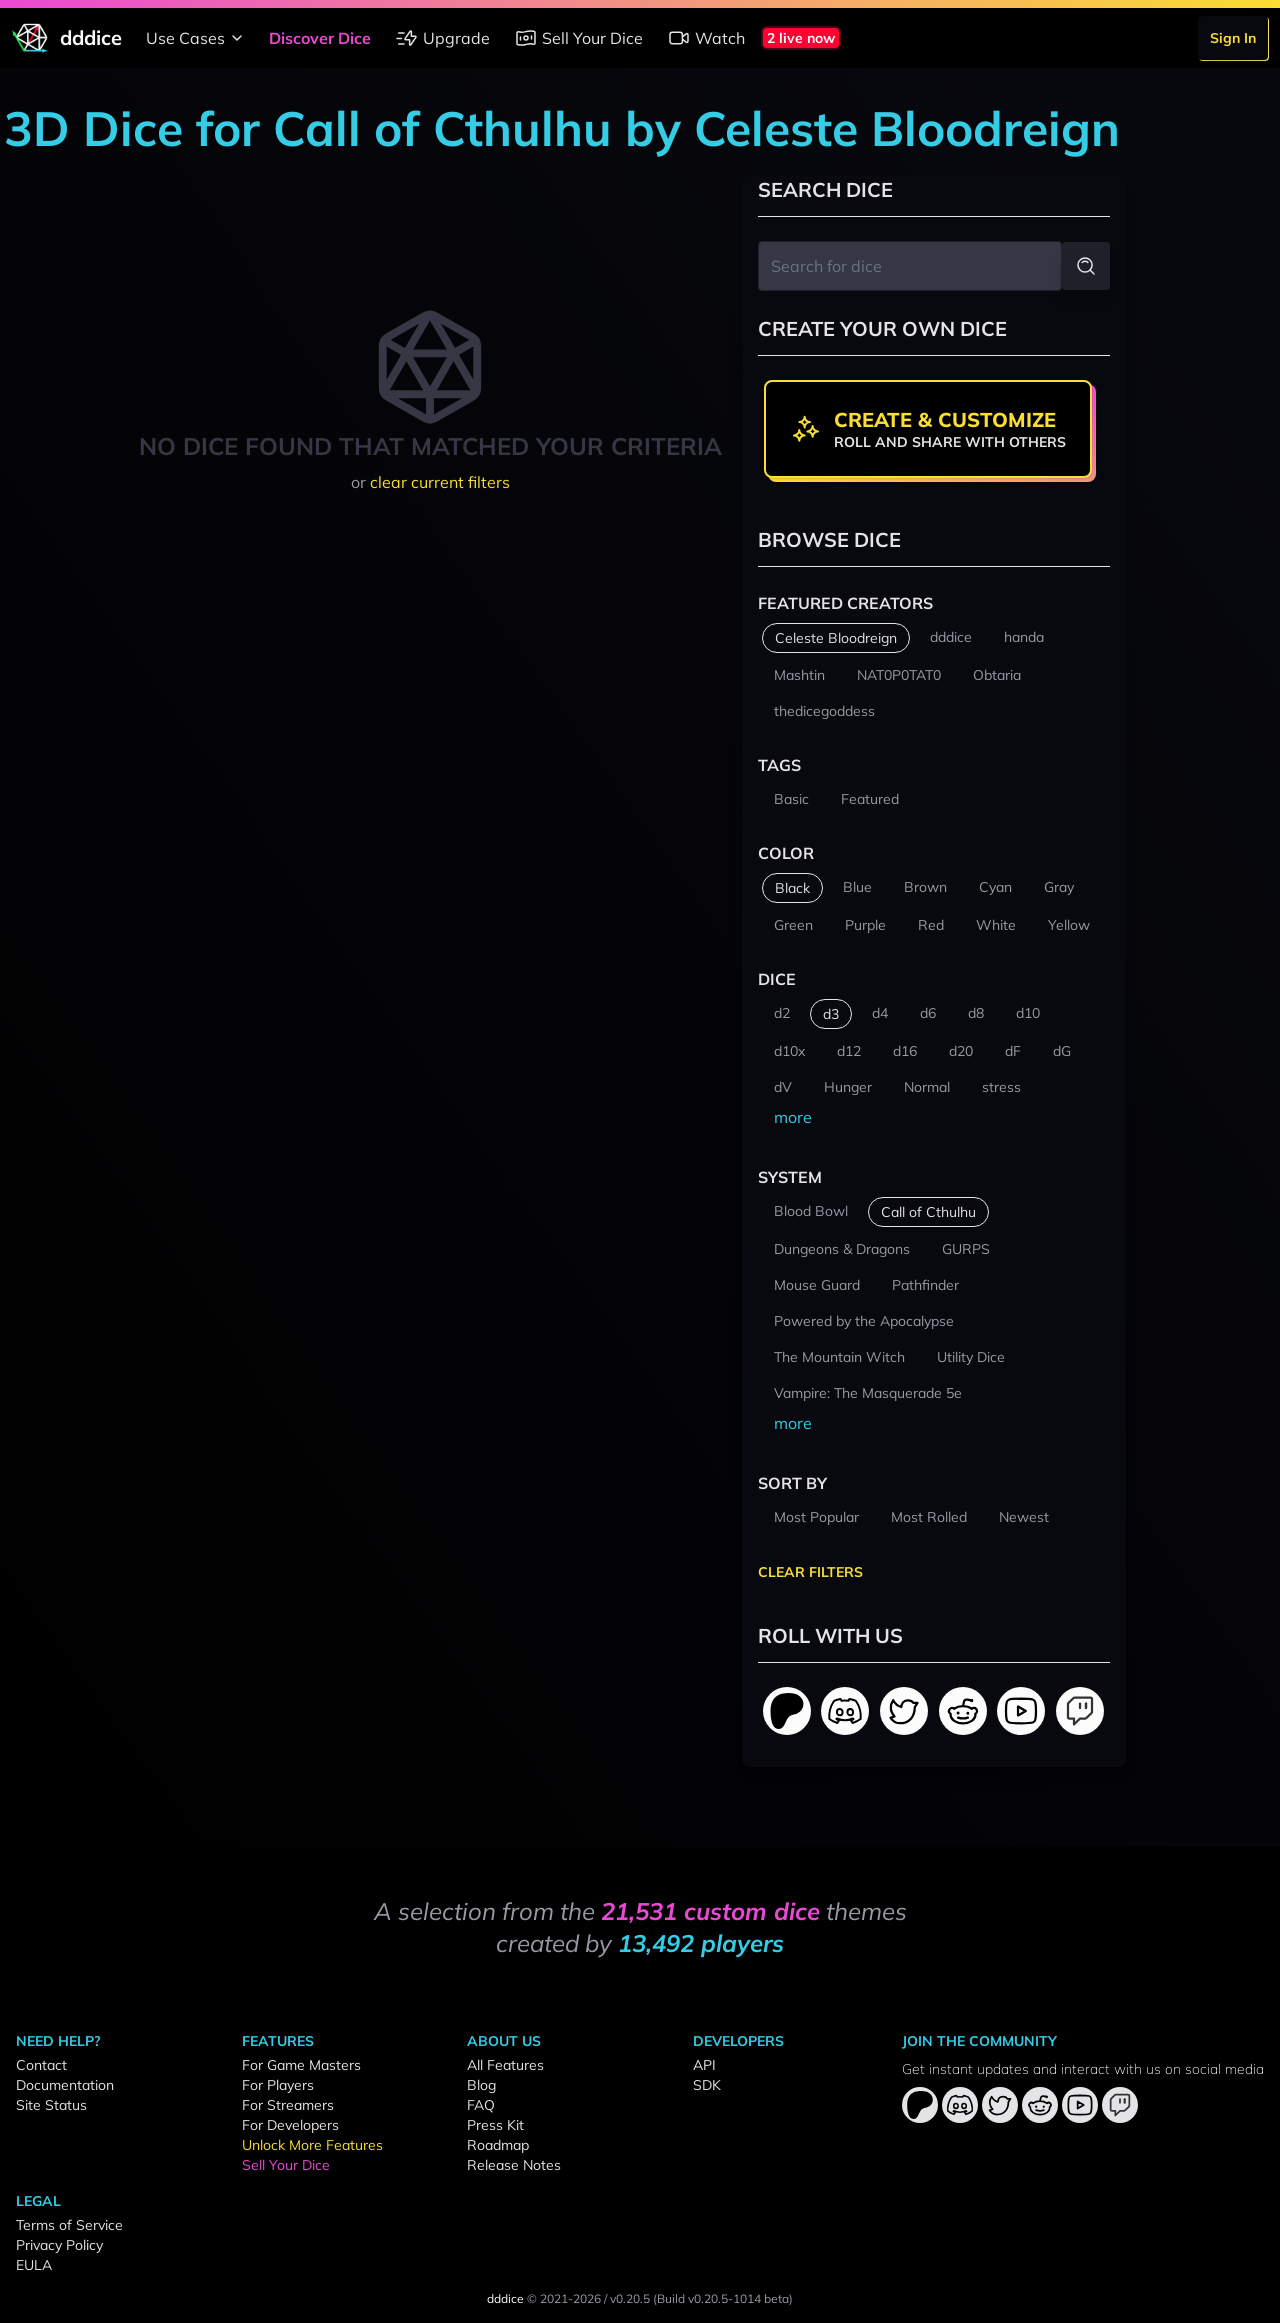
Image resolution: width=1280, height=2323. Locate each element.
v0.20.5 (630, 2298)
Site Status (51, 2105)
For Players (278, 2085)
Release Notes (514, 2165)
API (704, 2065)
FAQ (481, 2105)
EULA (34, 2265)
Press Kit (495, 2125)
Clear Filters (810, 1572)
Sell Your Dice (578, 38)
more (793, 1117)
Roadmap (498, 2145)
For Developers (290, 2125)
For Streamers (288, 2105)
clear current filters (440, 482)
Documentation (65, 2085)
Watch (706, 38)
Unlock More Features (312, 2145)
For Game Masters (301, 2065)
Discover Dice (320, 38)
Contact (41, 2065)
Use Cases (197, 38)
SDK (707, 2085)
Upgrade (442, 38)
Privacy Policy (59, 2245)
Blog (481, 2085)
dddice (505, 2298)
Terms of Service (69, 2225)
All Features (505, 2065)
